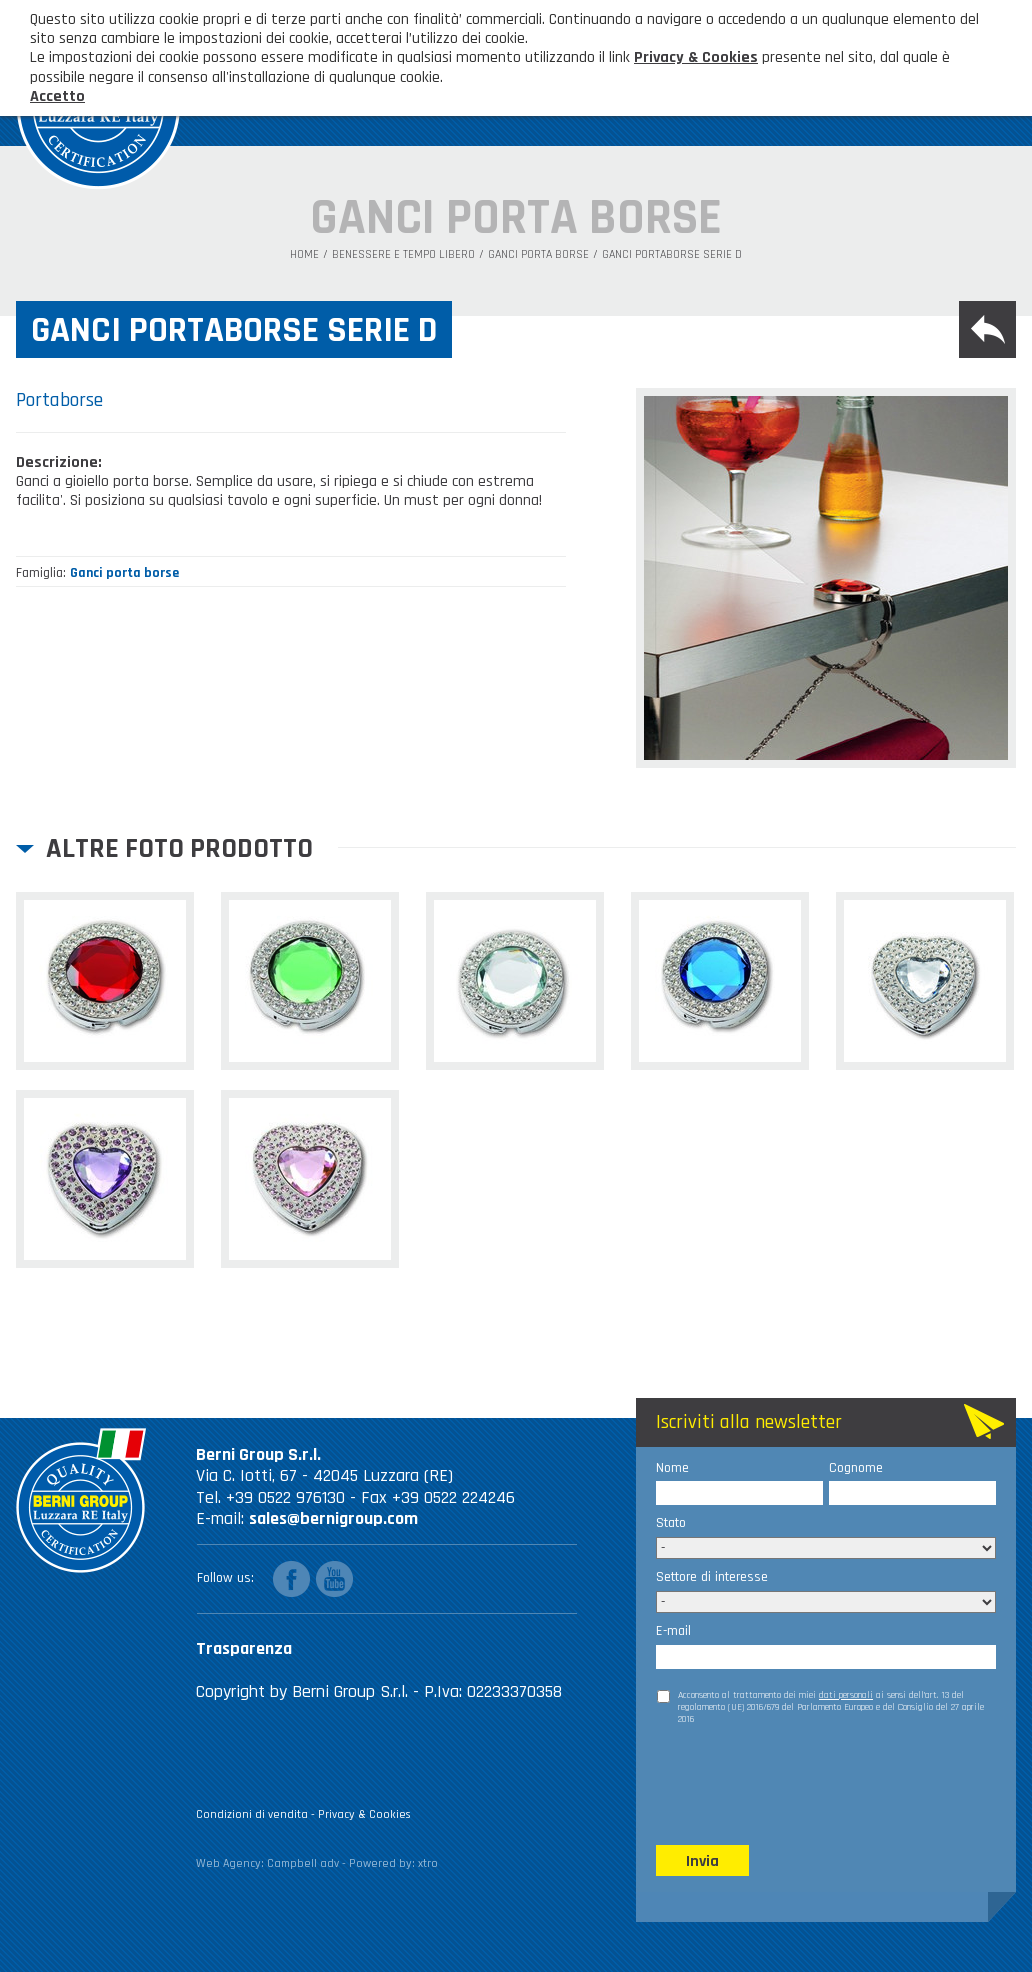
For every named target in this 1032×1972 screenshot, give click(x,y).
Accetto (57, 96)
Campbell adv (303, 1863)
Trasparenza (244, 1648)
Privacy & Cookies (364, 1814)
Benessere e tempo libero (403, 255)
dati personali (846, 1695)
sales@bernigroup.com (333, 1518)
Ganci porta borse (538, 255)
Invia (702, 1861)
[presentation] (808, 1784)
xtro (428, 1863)
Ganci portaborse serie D (672, 255)
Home (304, 255)
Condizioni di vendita (252, 1814)
